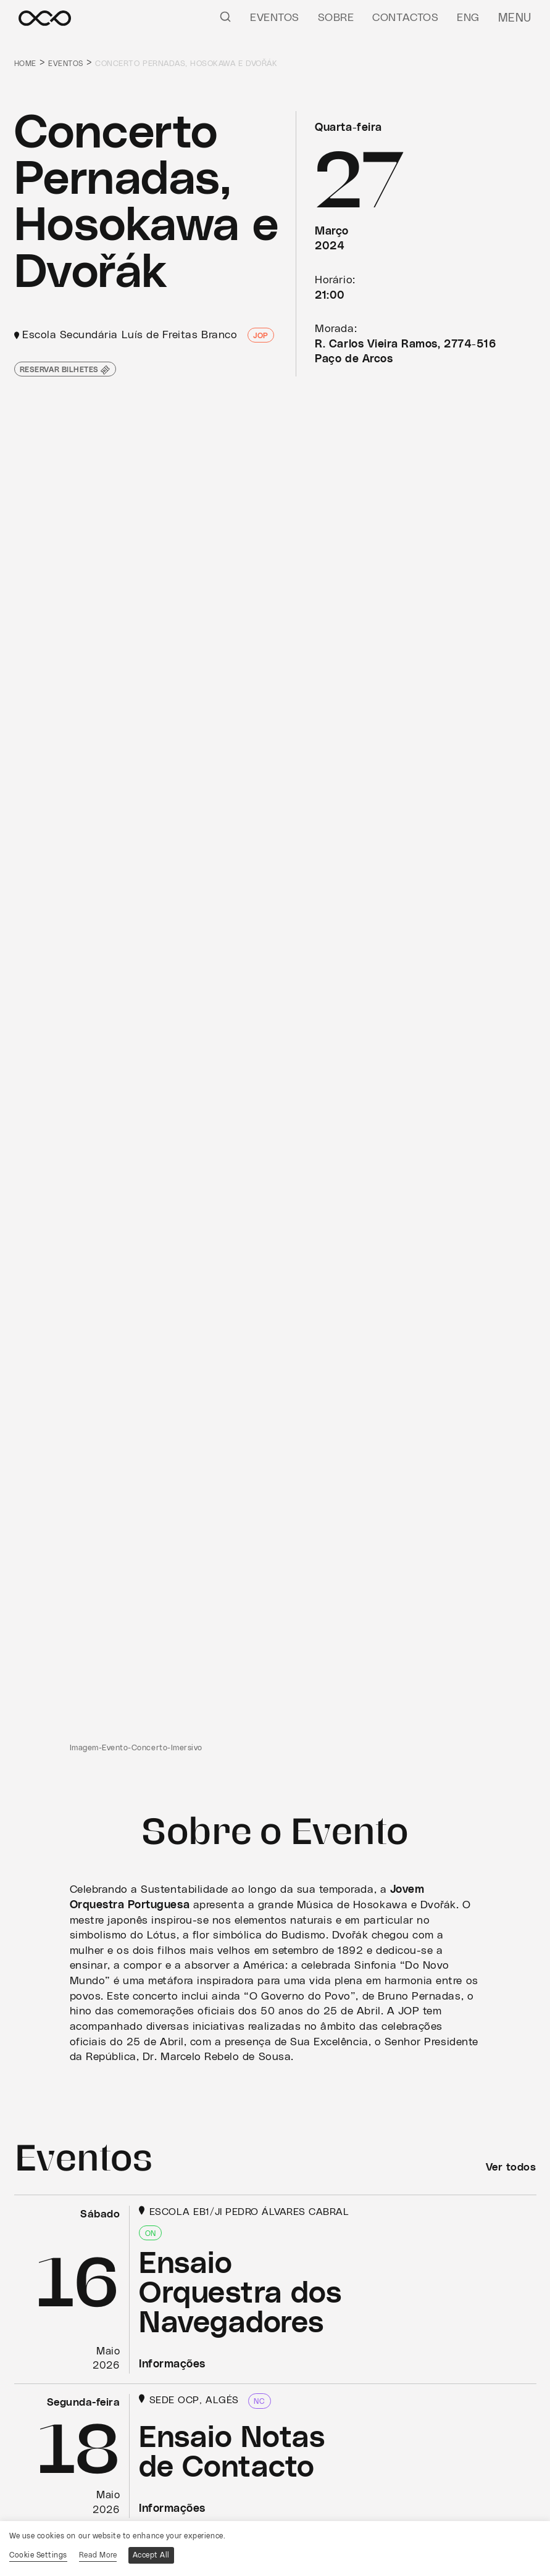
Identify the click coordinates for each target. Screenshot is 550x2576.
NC (259, 2401)
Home (26, 64)
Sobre (338, 17)
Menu (515, 17)
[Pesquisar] (227, 16)
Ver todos (510, 2167)
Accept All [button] (153, 2555)
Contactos (408, 17)
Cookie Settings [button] (38, 2555)
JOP (260, 336)
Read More (99, 2555)
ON (150, 2233)
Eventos (276, 17)
